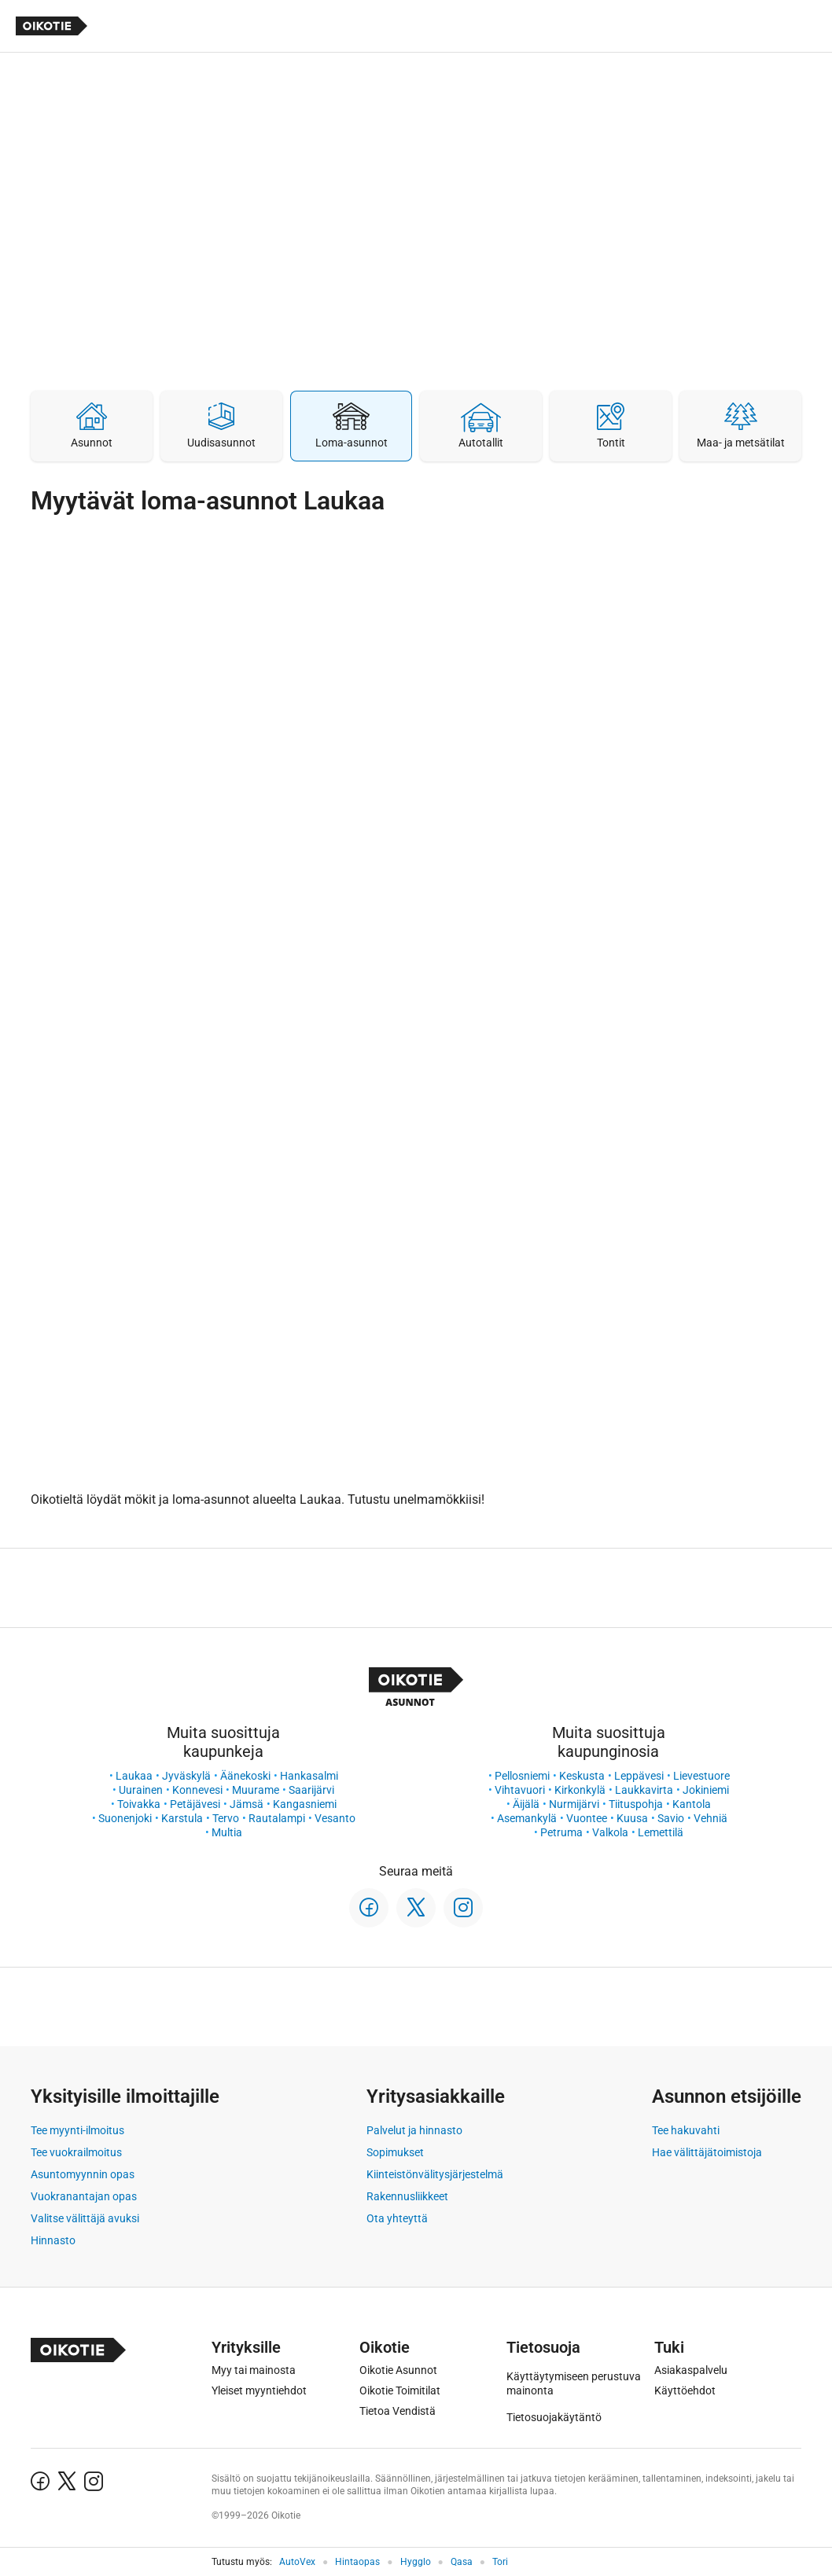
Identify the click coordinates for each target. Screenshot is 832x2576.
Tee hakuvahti (686, 2130)
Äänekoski (245, 1775)
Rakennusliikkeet (407, 2196)
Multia (227, 1832)
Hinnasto (53, 2240)
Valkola (610, 1832)
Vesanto (335, 1818)
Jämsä (246, 1804)
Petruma (561, 1832)
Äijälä (526, 1804)
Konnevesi (197, 1790)
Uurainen (141, 1790)
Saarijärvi (311, 1790)
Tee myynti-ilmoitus (77, 2130)
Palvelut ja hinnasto (414, 2130)
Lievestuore (701, 1775)
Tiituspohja (636, 1804)
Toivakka (138, 1804)
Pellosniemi (522, 1775)
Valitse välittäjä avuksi (85, 2218)
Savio (670, 1818)
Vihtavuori (520, 1790)
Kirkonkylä (580, 1790)
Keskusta (582, 1775)
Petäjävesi (195, 1804)
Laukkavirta (644, 1790)
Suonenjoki (125, 1818)
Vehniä (710, 1818)
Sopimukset (395, 2152)
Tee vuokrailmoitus (76, 2152)
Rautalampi (276, 1818)
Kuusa (632, 1818)
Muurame (255, 1790)
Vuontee (586, 1818)
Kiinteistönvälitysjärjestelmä (434, 2174)
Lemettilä (660, 1832)
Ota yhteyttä (397, 2218)
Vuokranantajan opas (84, 2196)
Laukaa (134, 1775)
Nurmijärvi (574, 1804)
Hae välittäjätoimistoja (707, 2152)
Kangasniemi (305, 1804)
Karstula (182, 1818)
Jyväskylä (186, 1775)
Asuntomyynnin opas (82, 2174)
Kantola (691, 1804)
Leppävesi (639, 1775)
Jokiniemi (706, 1790)
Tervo (225, 1818)
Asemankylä (527, 1818)
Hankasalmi (309, 1775)
